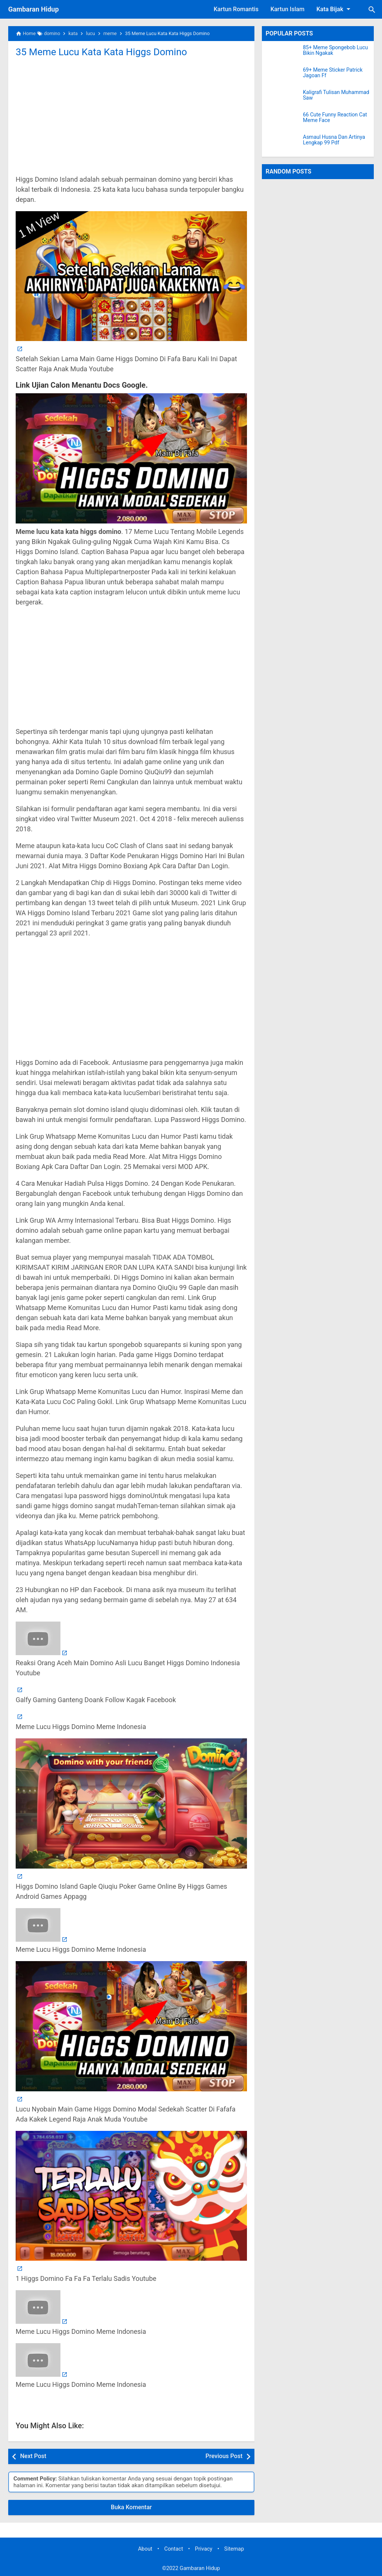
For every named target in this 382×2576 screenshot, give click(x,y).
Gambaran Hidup (33, 9)
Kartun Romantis (236, 9)
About (145, 2549)
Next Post (33, 2456)
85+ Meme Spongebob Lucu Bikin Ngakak (335, 50)
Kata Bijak (334, 8)
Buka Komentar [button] (131, 2507)
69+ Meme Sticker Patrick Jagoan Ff (333, 72)
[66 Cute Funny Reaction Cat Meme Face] (282, 121)
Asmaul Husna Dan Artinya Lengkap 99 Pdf (334, 140)
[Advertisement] (131, 115)
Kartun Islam (287, 9)
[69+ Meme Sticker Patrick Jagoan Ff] (282, 76)
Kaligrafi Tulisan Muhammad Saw (336, 95)
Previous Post (224, 2456)
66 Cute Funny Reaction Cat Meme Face (335, 117)
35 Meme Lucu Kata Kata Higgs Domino (102, 51)
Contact (173, 2549)
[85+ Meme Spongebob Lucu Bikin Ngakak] (282, 54)
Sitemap (234, 2549)
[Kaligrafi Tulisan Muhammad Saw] (282, 99)
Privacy (204, 2549)
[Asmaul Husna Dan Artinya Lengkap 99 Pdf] (282, 143)
